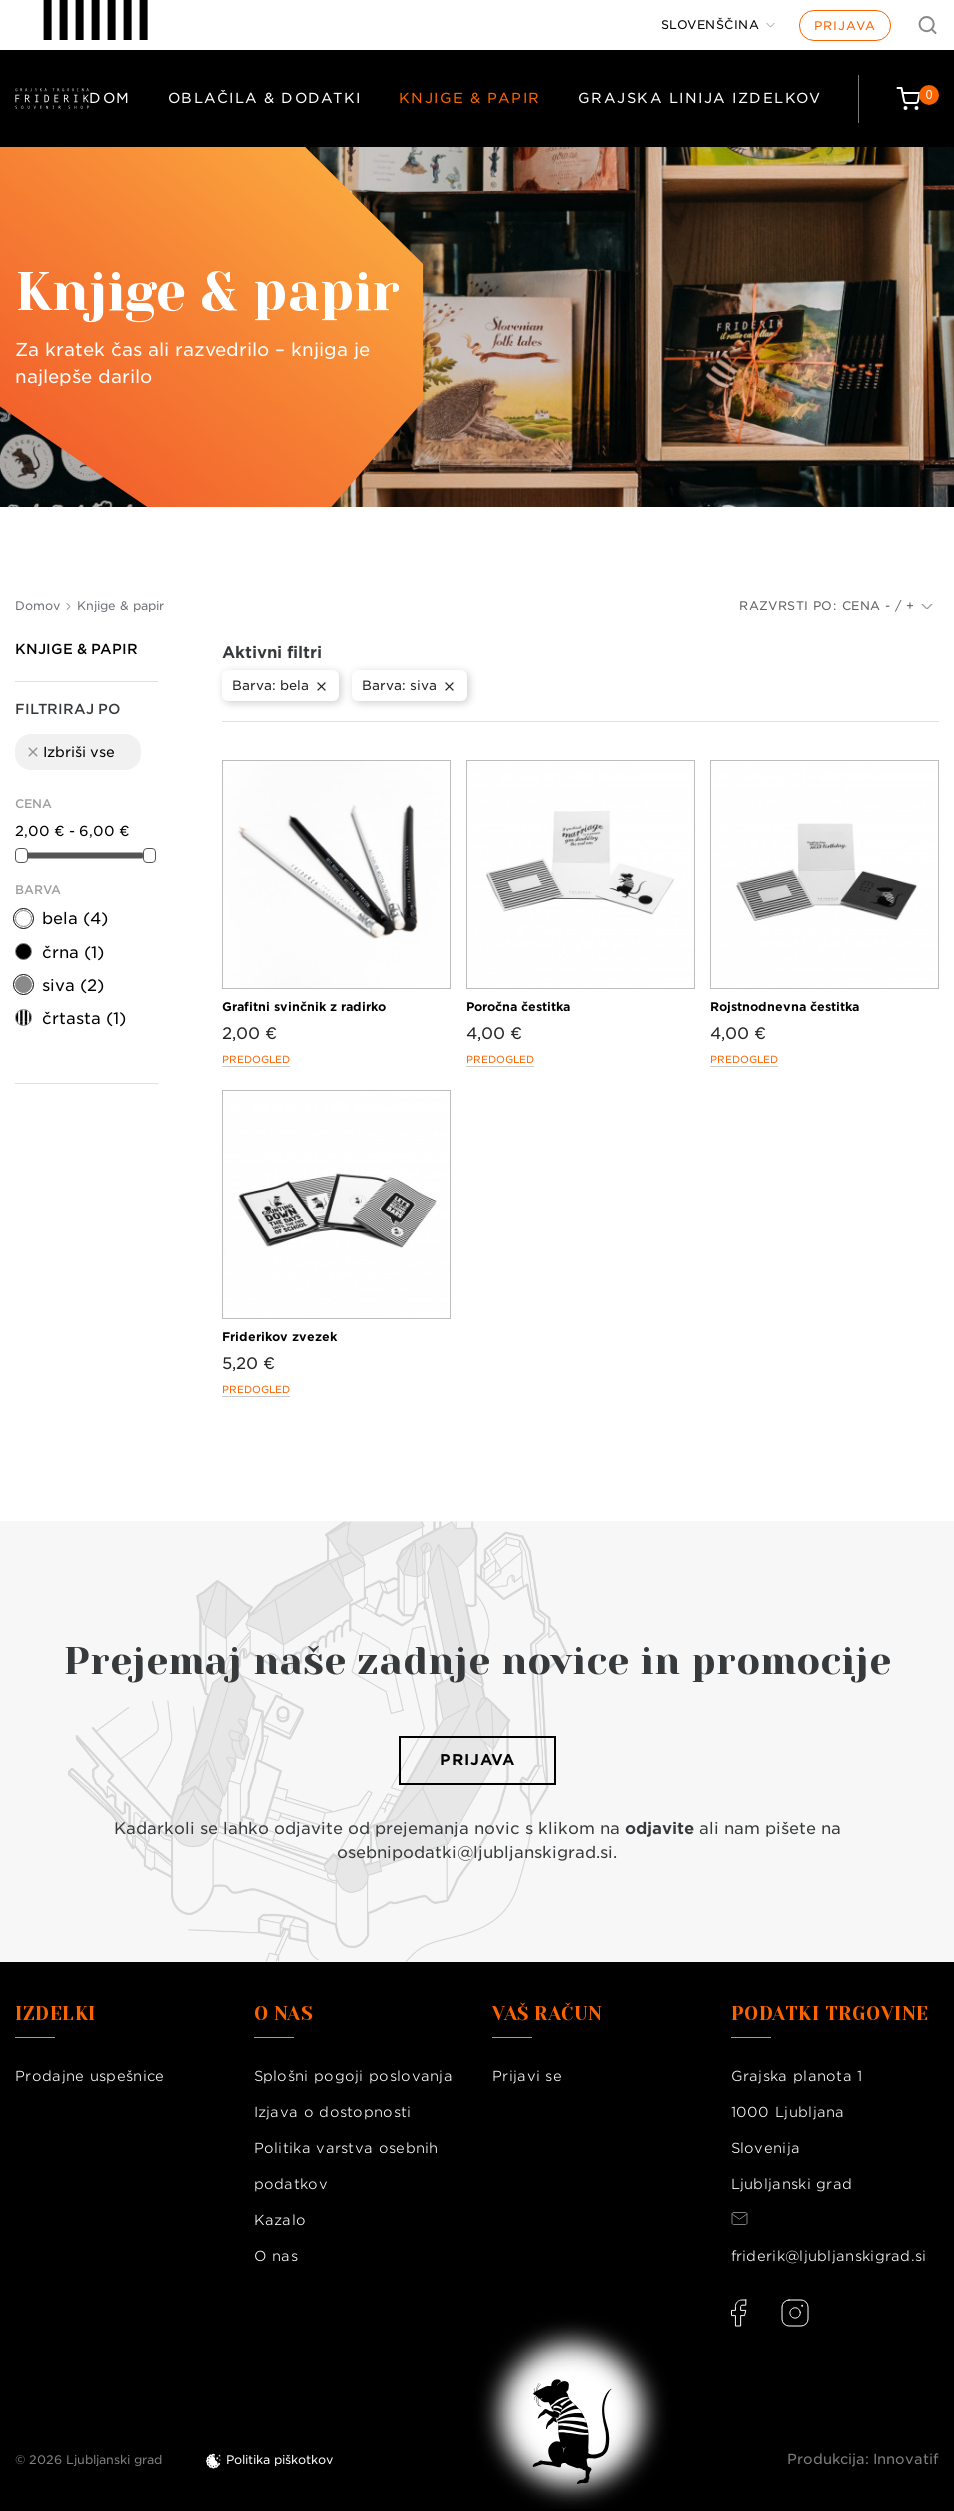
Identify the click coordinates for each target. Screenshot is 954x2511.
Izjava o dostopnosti (333, 2112)
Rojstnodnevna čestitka (784, 1006)
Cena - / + (887, 605)
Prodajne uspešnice (89, 2076)
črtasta (84, 1018)
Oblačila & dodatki (265, 98)
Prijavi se (527, 2076)
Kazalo (280, 2220)
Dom (110, 98)
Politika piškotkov (279, 2459)
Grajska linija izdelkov (700, 98)
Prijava (845, 25)
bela (75, 918)
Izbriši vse (70, 752)
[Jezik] (718, 25)
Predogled (256, 1059)
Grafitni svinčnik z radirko (304, 1006)
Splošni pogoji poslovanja (354, 2076)
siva (73, 985)
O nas (276, 2256)
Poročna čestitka (518, 1006)
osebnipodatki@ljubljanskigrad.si (475, 1852)
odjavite (659, 1828)
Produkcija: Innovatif (863, 2459)
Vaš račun (547, 2014)
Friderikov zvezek (279, 1336)
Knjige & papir (470, 98)
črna (73, 952)
